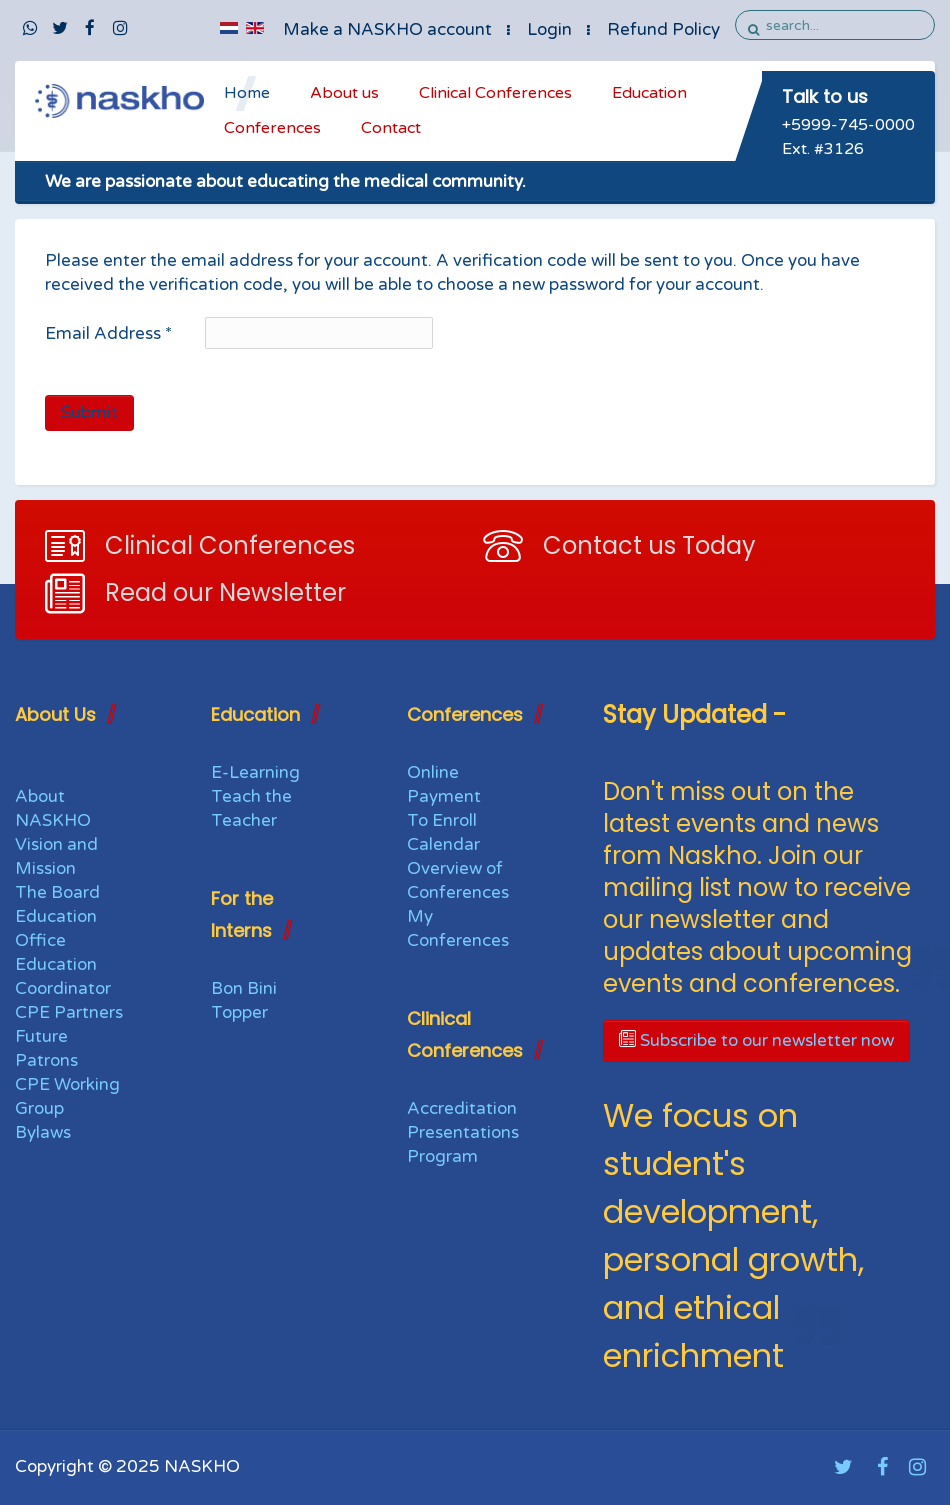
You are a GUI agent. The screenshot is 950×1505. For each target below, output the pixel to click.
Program (442, 1156)
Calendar (443, 844)
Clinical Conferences (495, 93)
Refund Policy (663, 29)
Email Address (108, 333)
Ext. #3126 (823, 149)
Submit (89, 412)
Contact (391, 128)
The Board (57, 892)
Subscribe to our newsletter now (756, 1040)
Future (41, 1036)
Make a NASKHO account (387, 29)
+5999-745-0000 (848, 125)
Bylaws (43, 1132)
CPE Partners (69, 1012)
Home (247, 93)
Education (649, 93)
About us (344, 93)
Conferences (272, 128)
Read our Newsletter (225, 592)
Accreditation (462, 1108)
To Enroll (442, 820)
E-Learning (255, 772)
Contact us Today (649, 545)
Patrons (46, 1060)
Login (549, 29)
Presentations (463, 1132)
